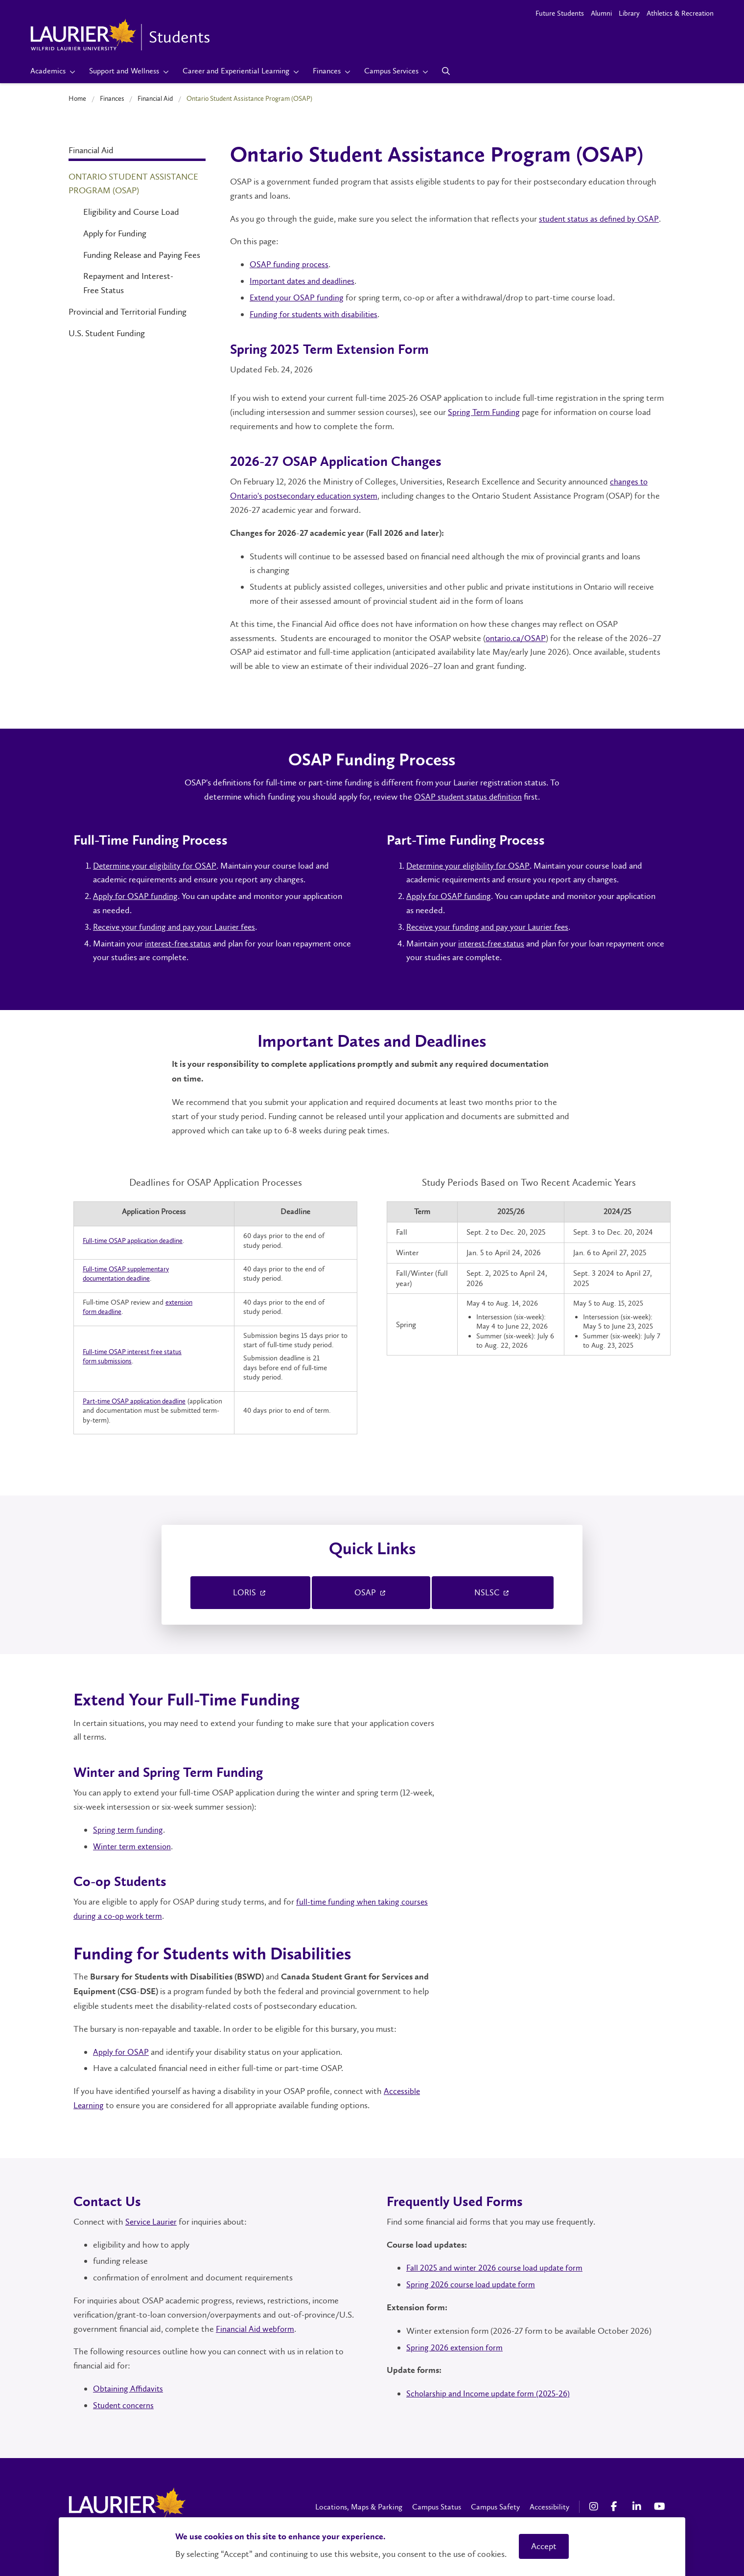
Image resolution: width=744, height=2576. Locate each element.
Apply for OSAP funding (136, 896)
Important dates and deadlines (305, 281)
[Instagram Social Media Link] (595, 2504)
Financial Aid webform (256, 2326)
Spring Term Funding (484, 412)
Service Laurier (151, 2219)
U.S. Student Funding (107, 333)
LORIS (250, 1591)
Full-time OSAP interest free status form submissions (135, 1356)
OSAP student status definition (468, 796)
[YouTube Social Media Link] (660, 2504)
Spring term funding (128, 1827)
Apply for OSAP (121, 2049)
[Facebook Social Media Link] (617, 2504)
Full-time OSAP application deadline (136, 1240)
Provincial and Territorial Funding (127, 311)
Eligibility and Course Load (131, 212)
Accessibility (549, 2504)
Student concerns (125, 2402)
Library (629, 13)
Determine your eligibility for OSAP (156, 865)
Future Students (559, 13)
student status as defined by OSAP (601, 218)
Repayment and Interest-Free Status (128, 283)
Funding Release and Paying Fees (141, 255)
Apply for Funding (114, 233)
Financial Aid (155, 98)
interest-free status (180, 943)
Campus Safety (495, 2504)
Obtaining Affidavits (129, 2386)
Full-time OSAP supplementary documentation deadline (129, 1274)
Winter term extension (134, 1844)
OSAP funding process (290, 264)
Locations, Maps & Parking (358, 2504)
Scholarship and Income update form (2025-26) (491, 2391)
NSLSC (492, 1591)
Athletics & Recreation (680, 13)
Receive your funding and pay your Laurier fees (176, 926)
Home (77, 98)
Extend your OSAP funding (298, 297)
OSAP (371, 1591)
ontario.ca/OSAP (516, 638)
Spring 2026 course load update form (473, 2282)
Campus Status (436, 2504)
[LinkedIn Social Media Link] (638, 2504)
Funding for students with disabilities (316, 314)
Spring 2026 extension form (456, 2345)
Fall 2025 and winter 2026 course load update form (497, 2265)
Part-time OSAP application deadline (137, 1401)
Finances (112, 98)
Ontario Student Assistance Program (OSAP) (133, 183)
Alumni (601, 13)
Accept (544, 2546)
